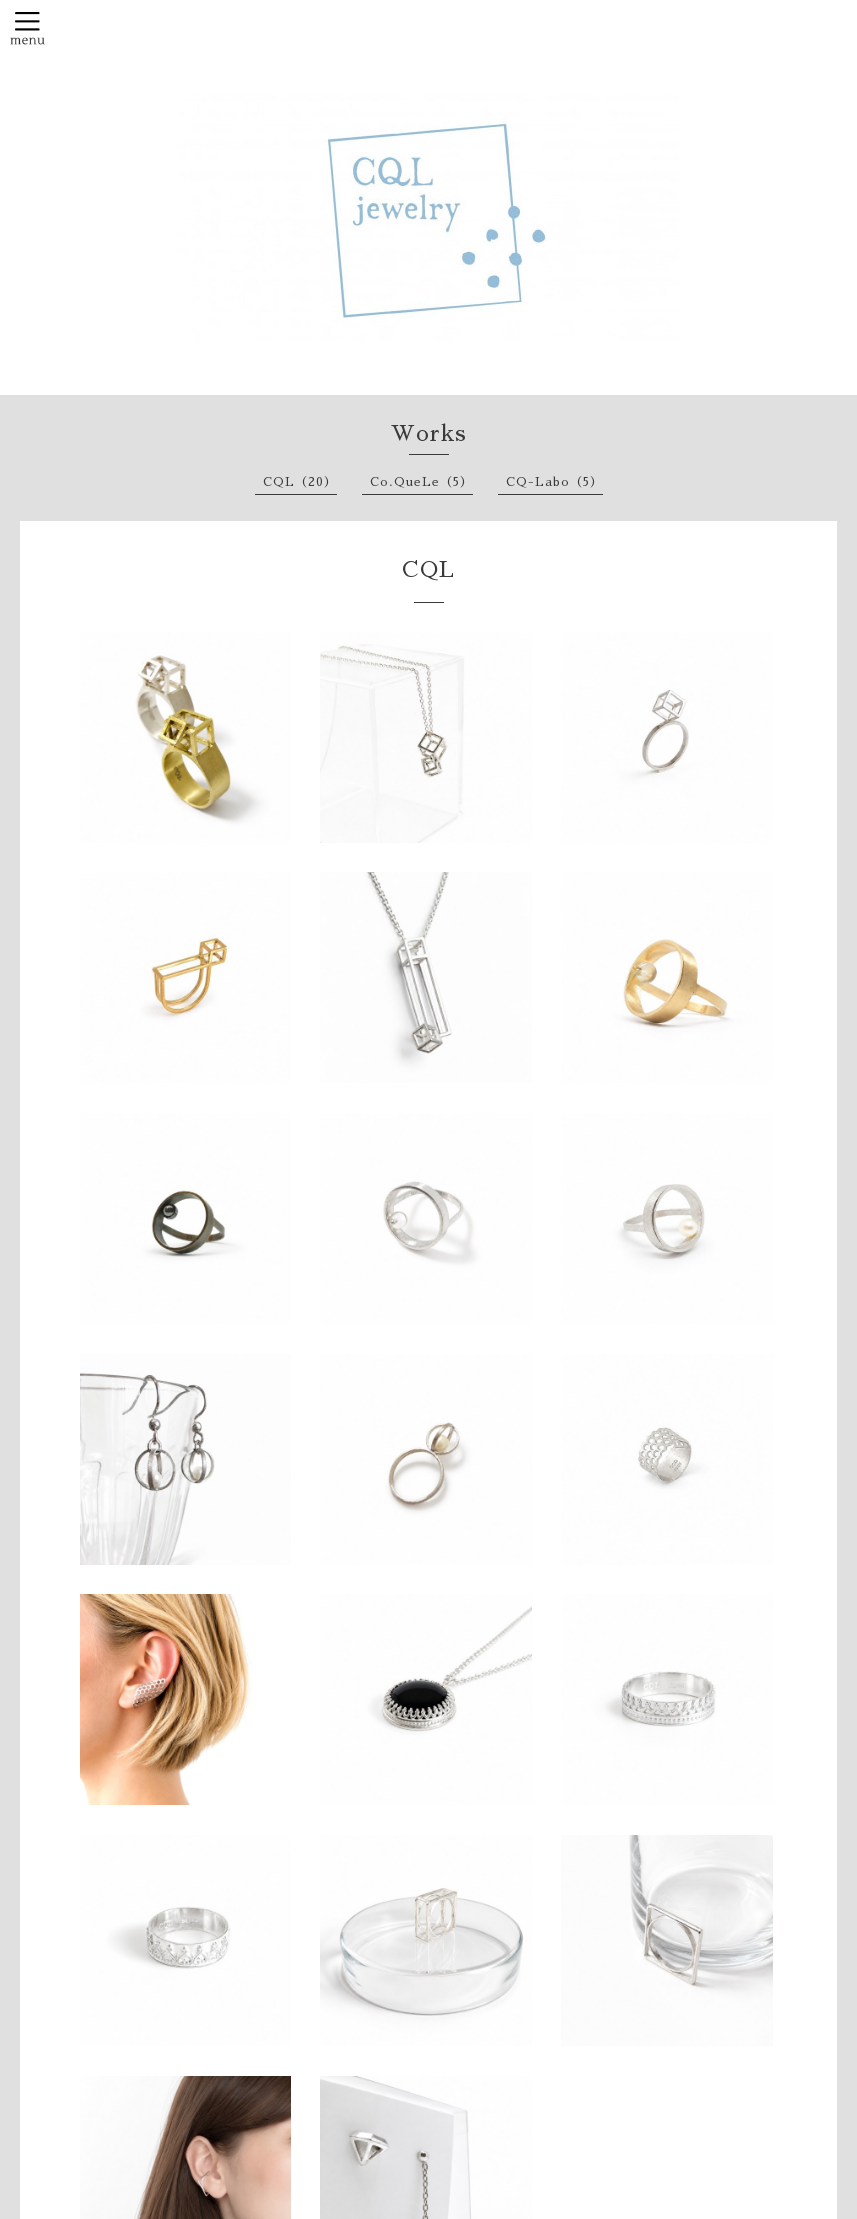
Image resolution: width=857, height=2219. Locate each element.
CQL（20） (300, 482)
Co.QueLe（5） (421, 482)
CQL (428, 570)
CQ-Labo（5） (554, 482)
